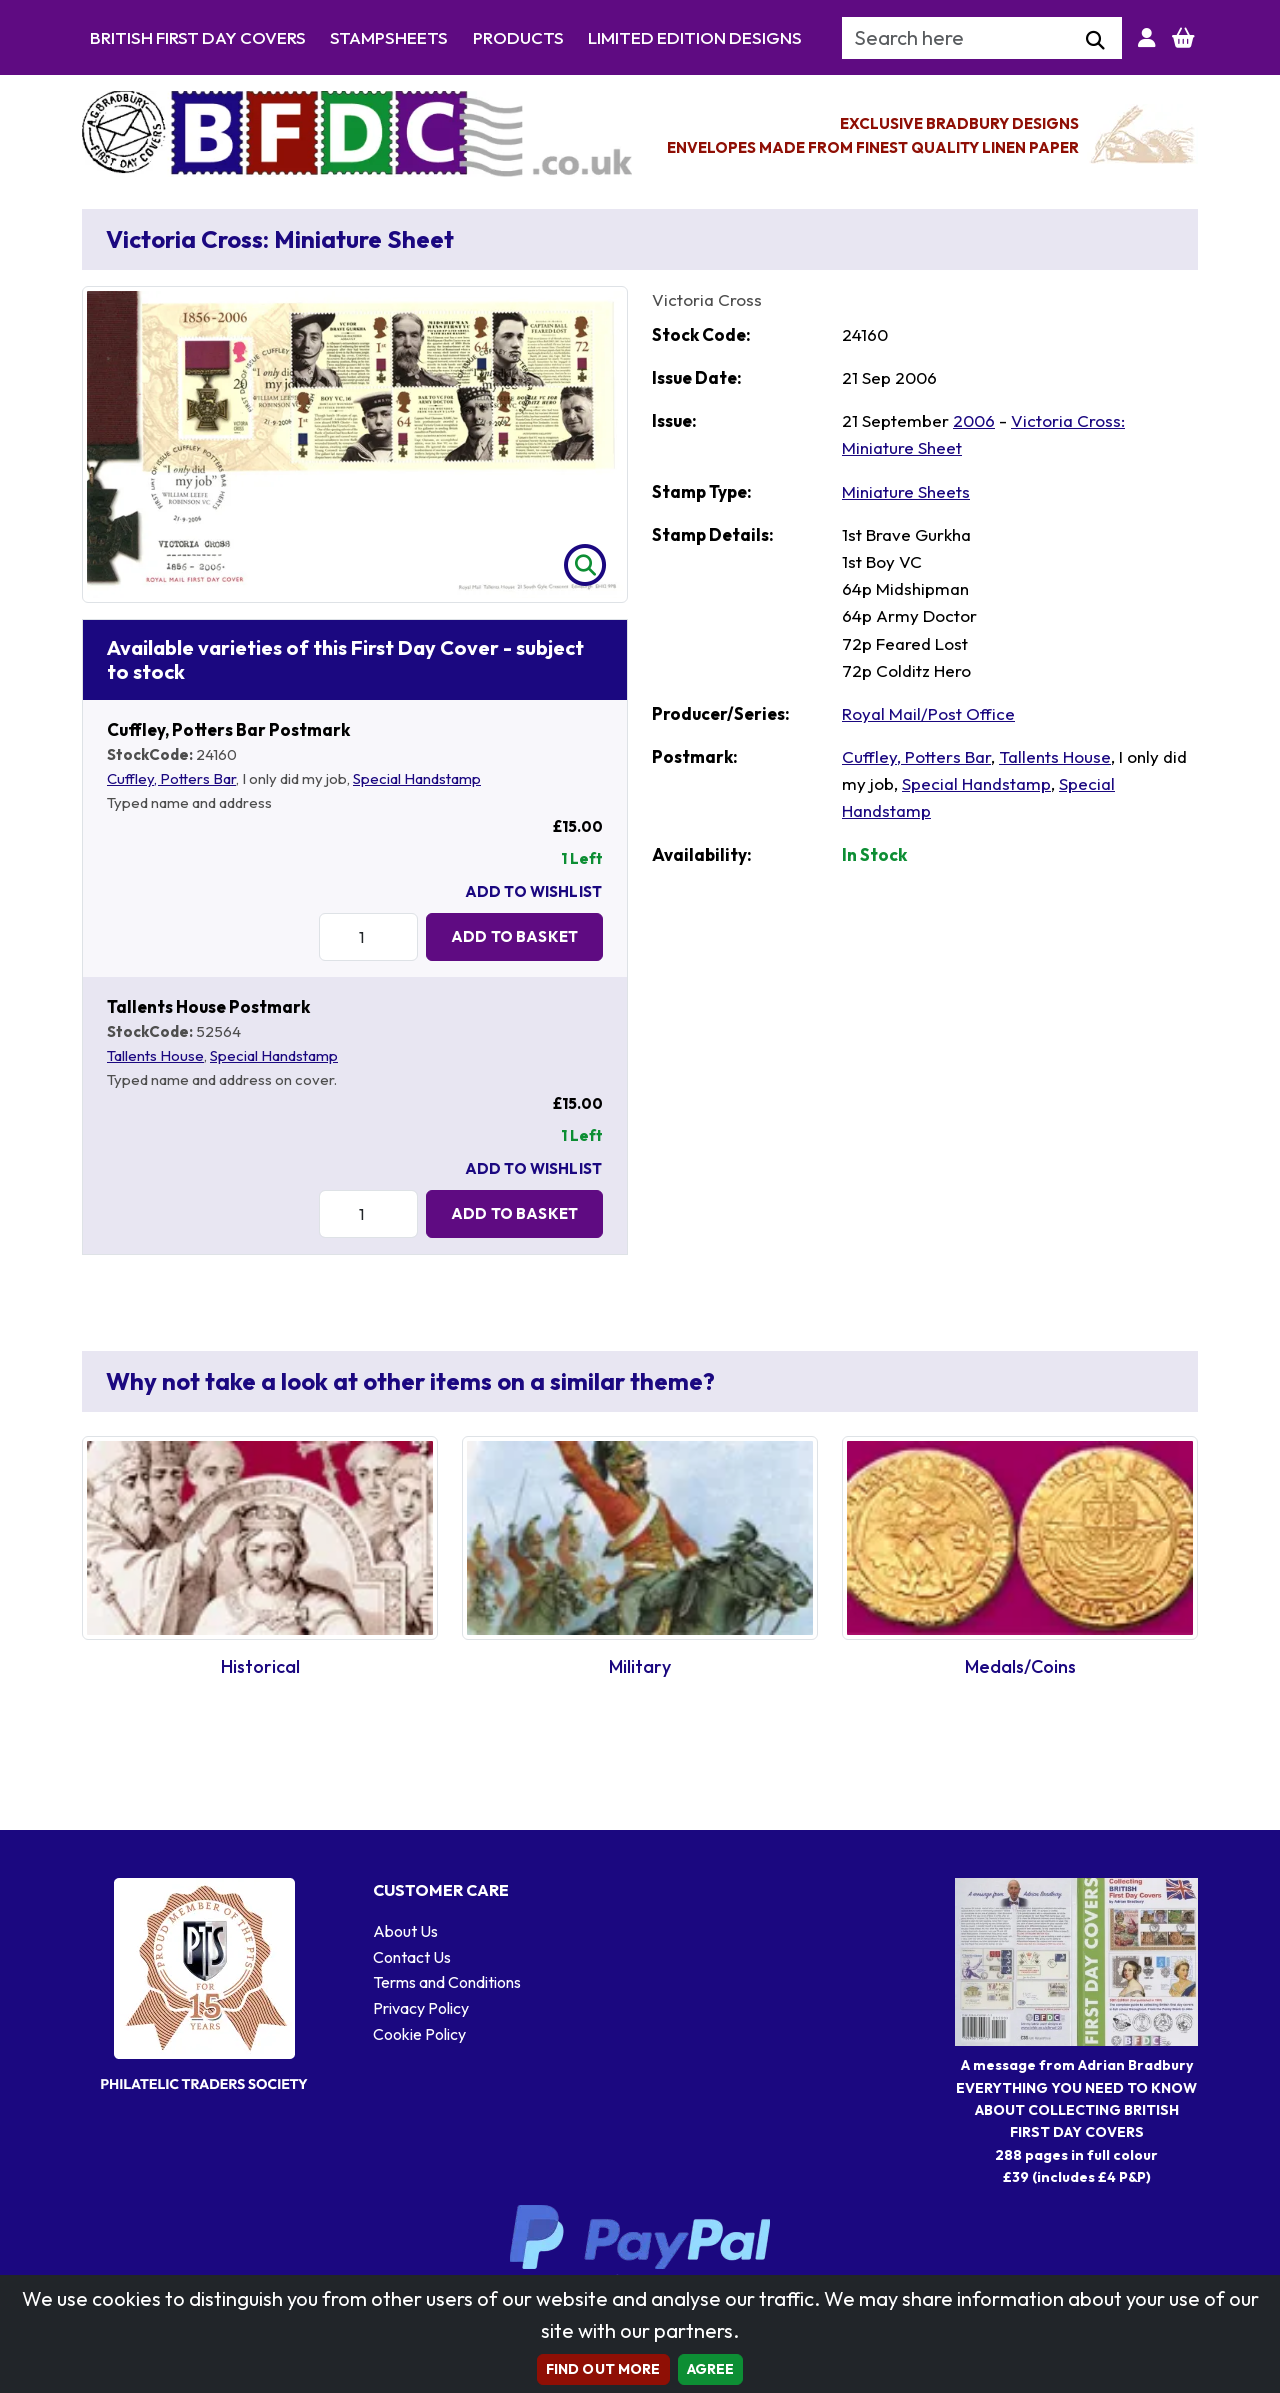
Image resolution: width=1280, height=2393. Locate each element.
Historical (260, 1666)
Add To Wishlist (533, 891)
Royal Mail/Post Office (928, 713)
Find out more (603, 2369)
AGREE (711, 2369)
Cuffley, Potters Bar (171, 778)
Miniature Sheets (906, 491)
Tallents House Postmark (208, 1006)
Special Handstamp (417, 778)
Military (640, 1666)
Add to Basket (514, 936)
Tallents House (155, 1055)
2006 (974, 420)
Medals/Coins (1020, 1666)
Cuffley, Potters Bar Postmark (228, 729)
